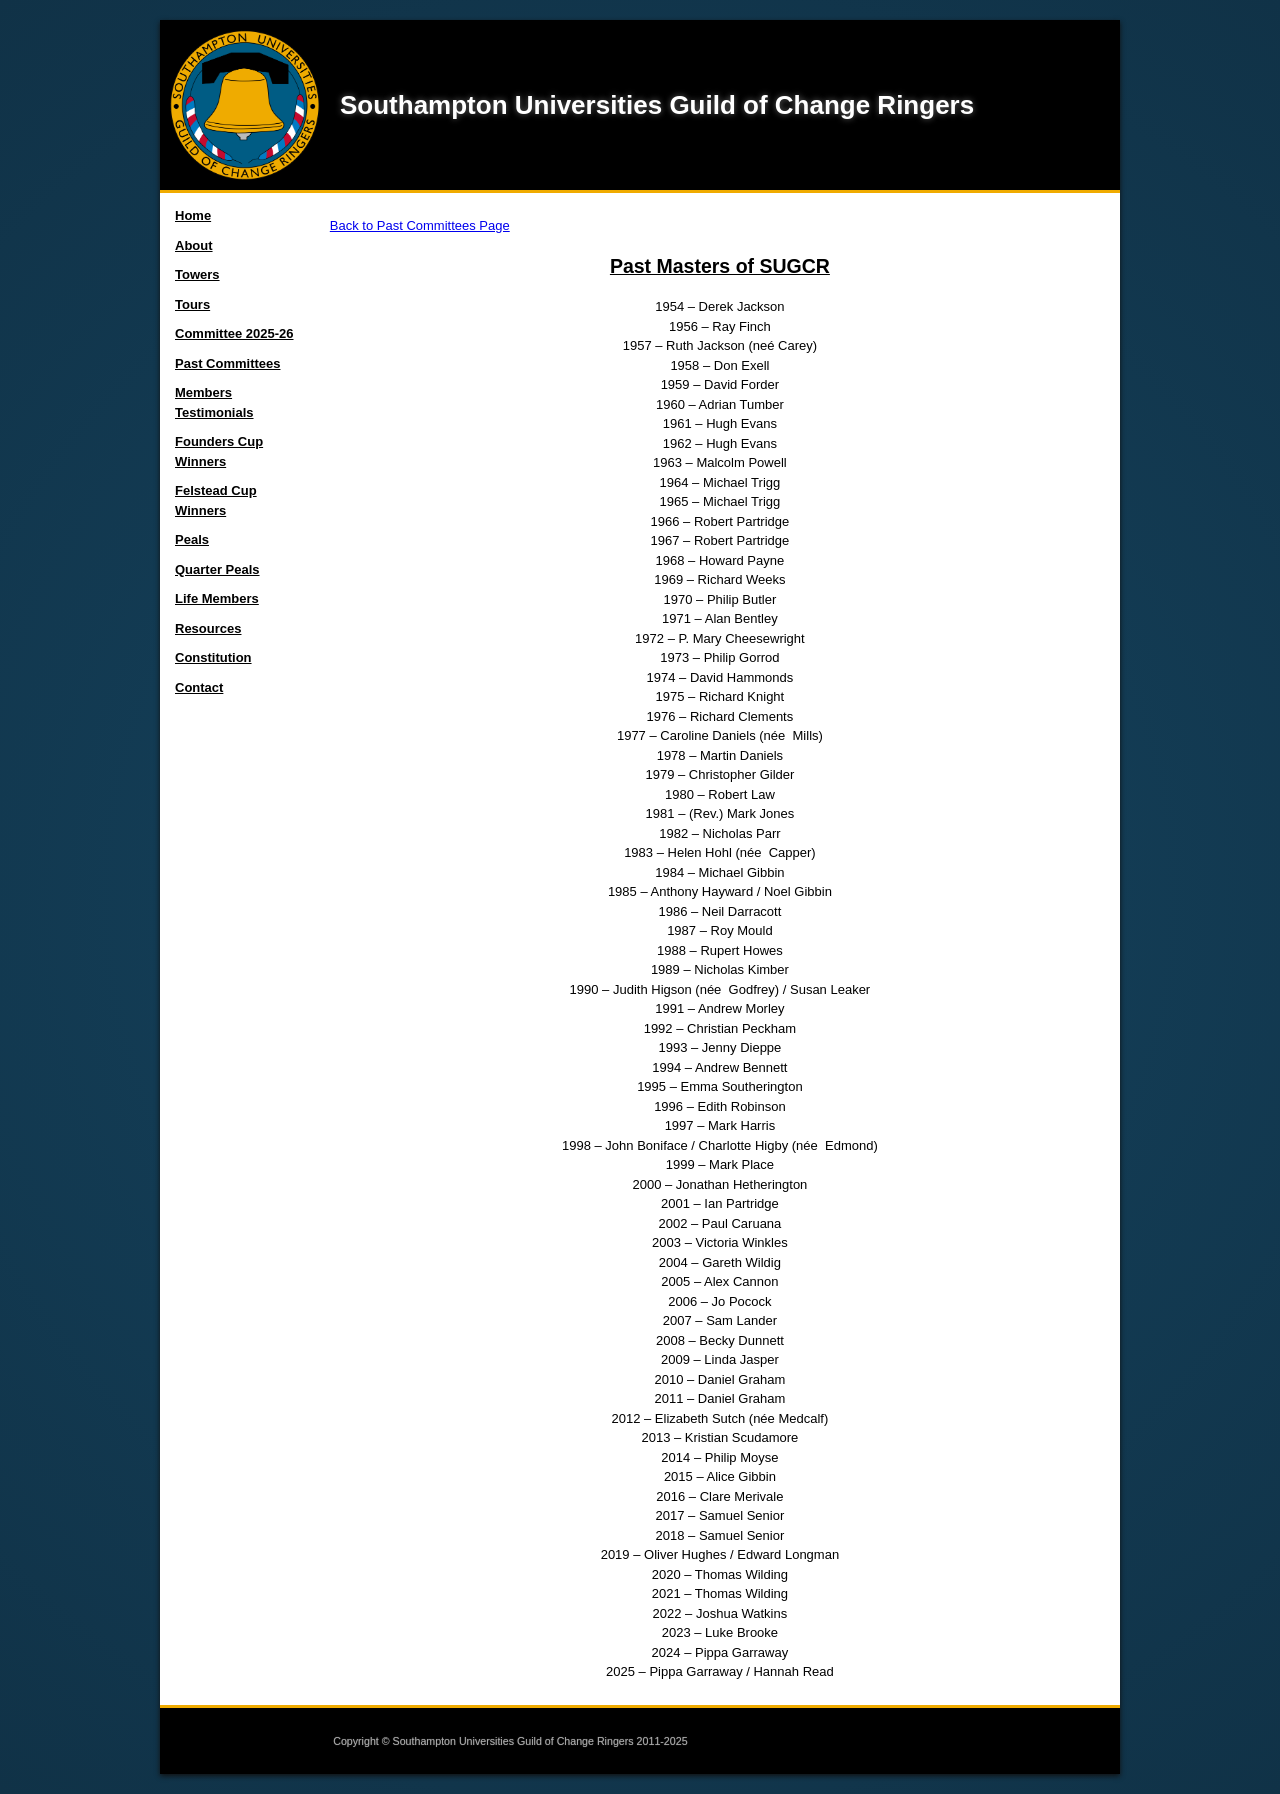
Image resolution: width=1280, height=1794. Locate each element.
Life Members (217, 598)
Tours (192, 304)
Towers (197, 274)
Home (193, 215)
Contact (199, 687)
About (194, 245)
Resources (208, 628)
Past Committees (227, 363)
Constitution (213, 657)
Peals (192, 539)
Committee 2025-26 (234, 333)
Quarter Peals (217, 569)
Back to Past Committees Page (420, 225)
